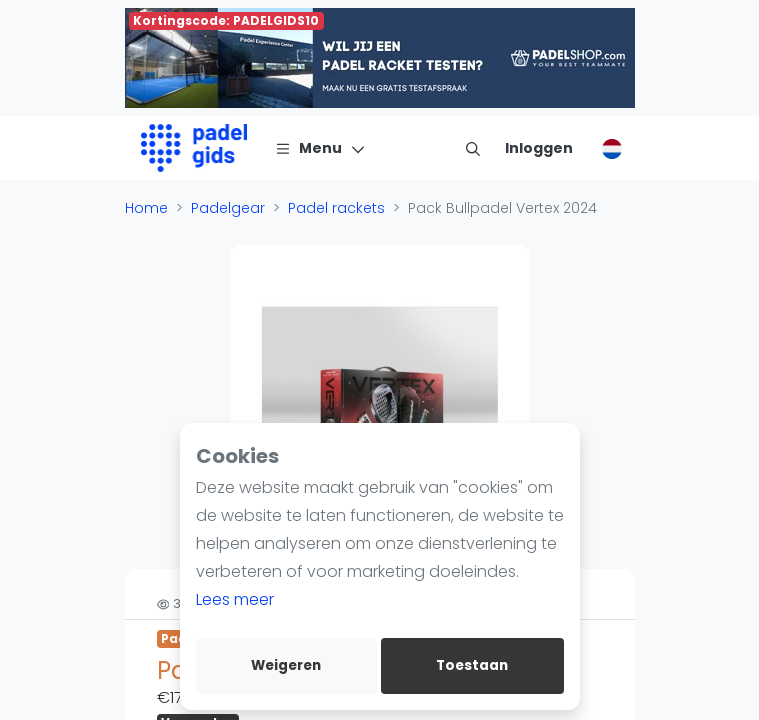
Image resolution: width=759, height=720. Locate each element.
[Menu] (320, 148)
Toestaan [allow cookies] (472, 665)
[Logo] (194, 148)
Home (146, 208)
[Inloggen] (539, 148)
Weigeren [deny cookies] (286, 665)
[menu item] (473, 148)
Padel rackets (336, 208)
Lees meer (235, 599)
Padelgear (228, 208)
